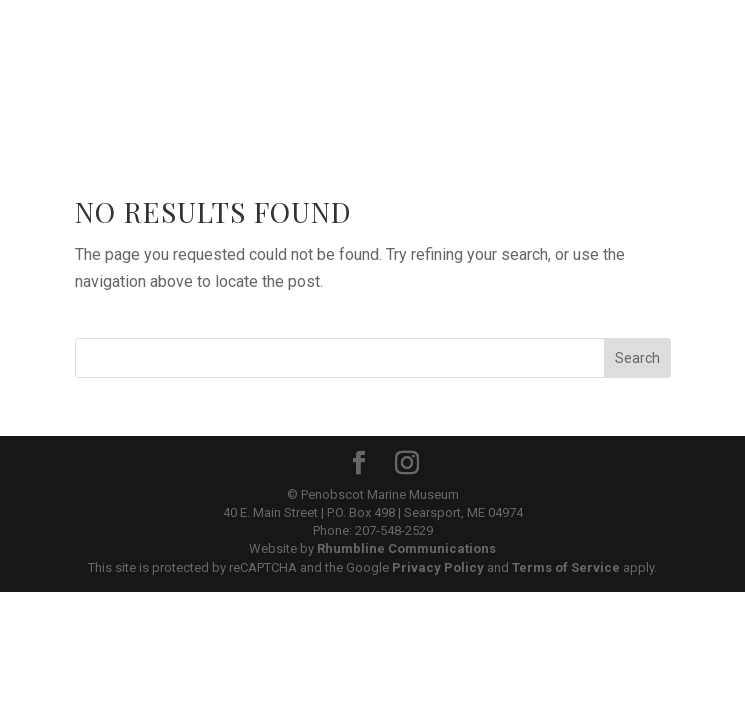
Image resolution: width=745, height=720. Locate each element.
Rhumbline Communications (406, 548)
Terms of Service (566, 567)
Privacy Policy (438, 567)
